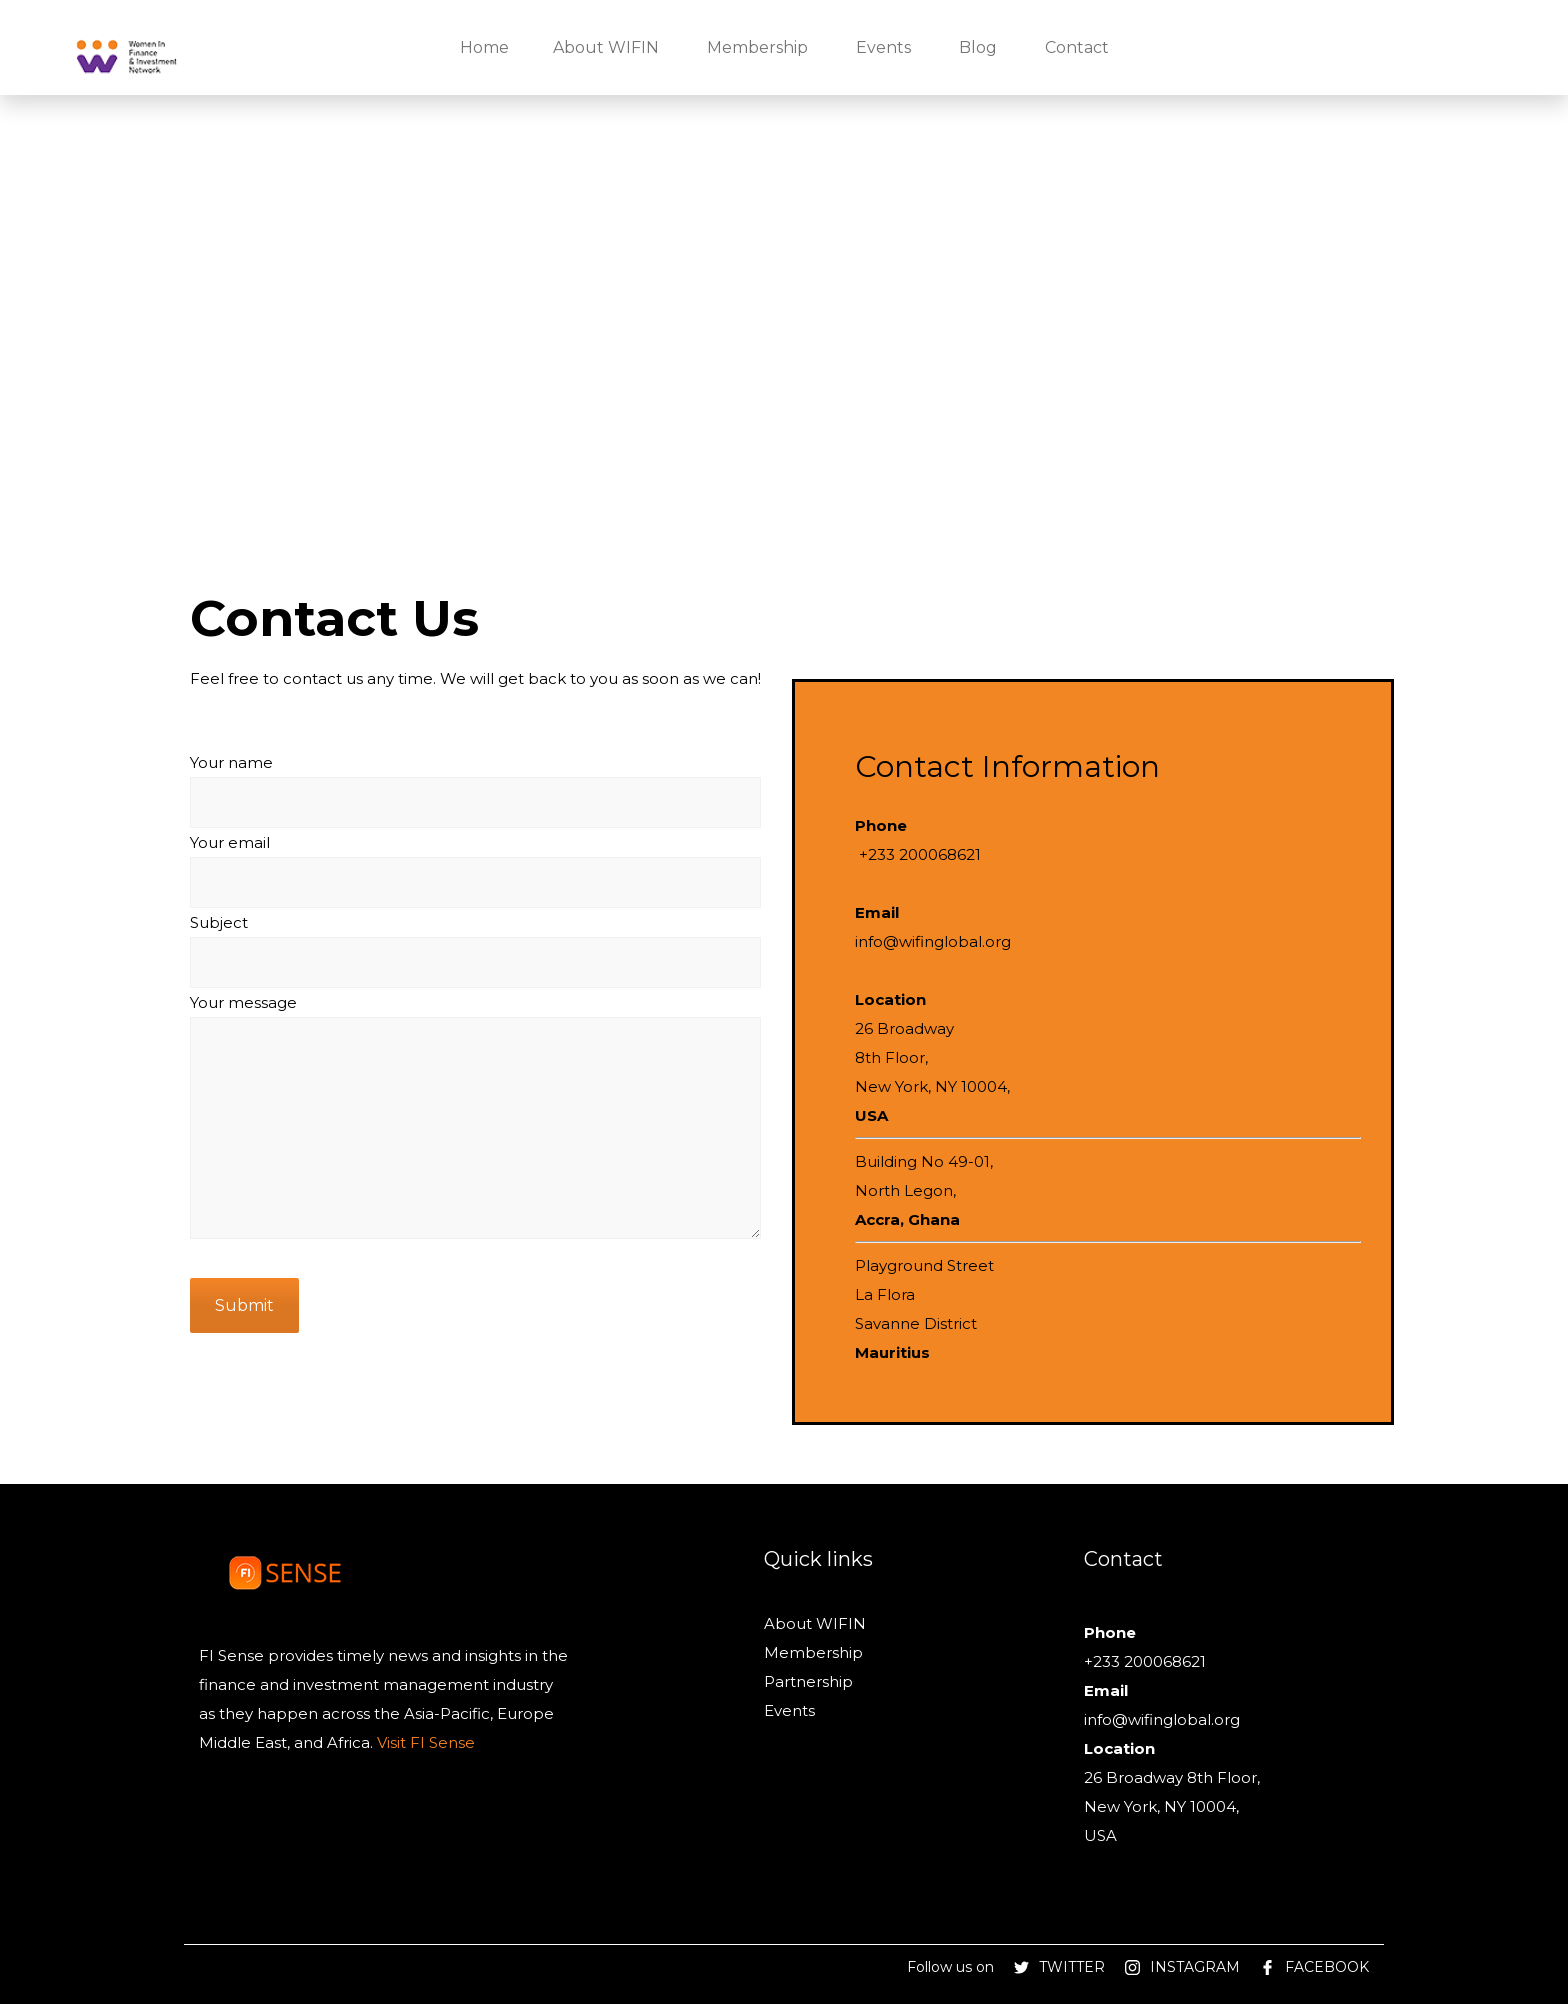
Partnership (808, 1681)
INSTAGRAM (1195, 1967)
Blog (978, 47)
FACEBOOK (1327, 1967)
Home (484, 47)
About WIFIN (606, 47)
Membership (757, 47)
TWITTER (1072, 1967)
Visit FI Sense (424, 1742)
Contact (1077, 47)
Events (883, 47)
